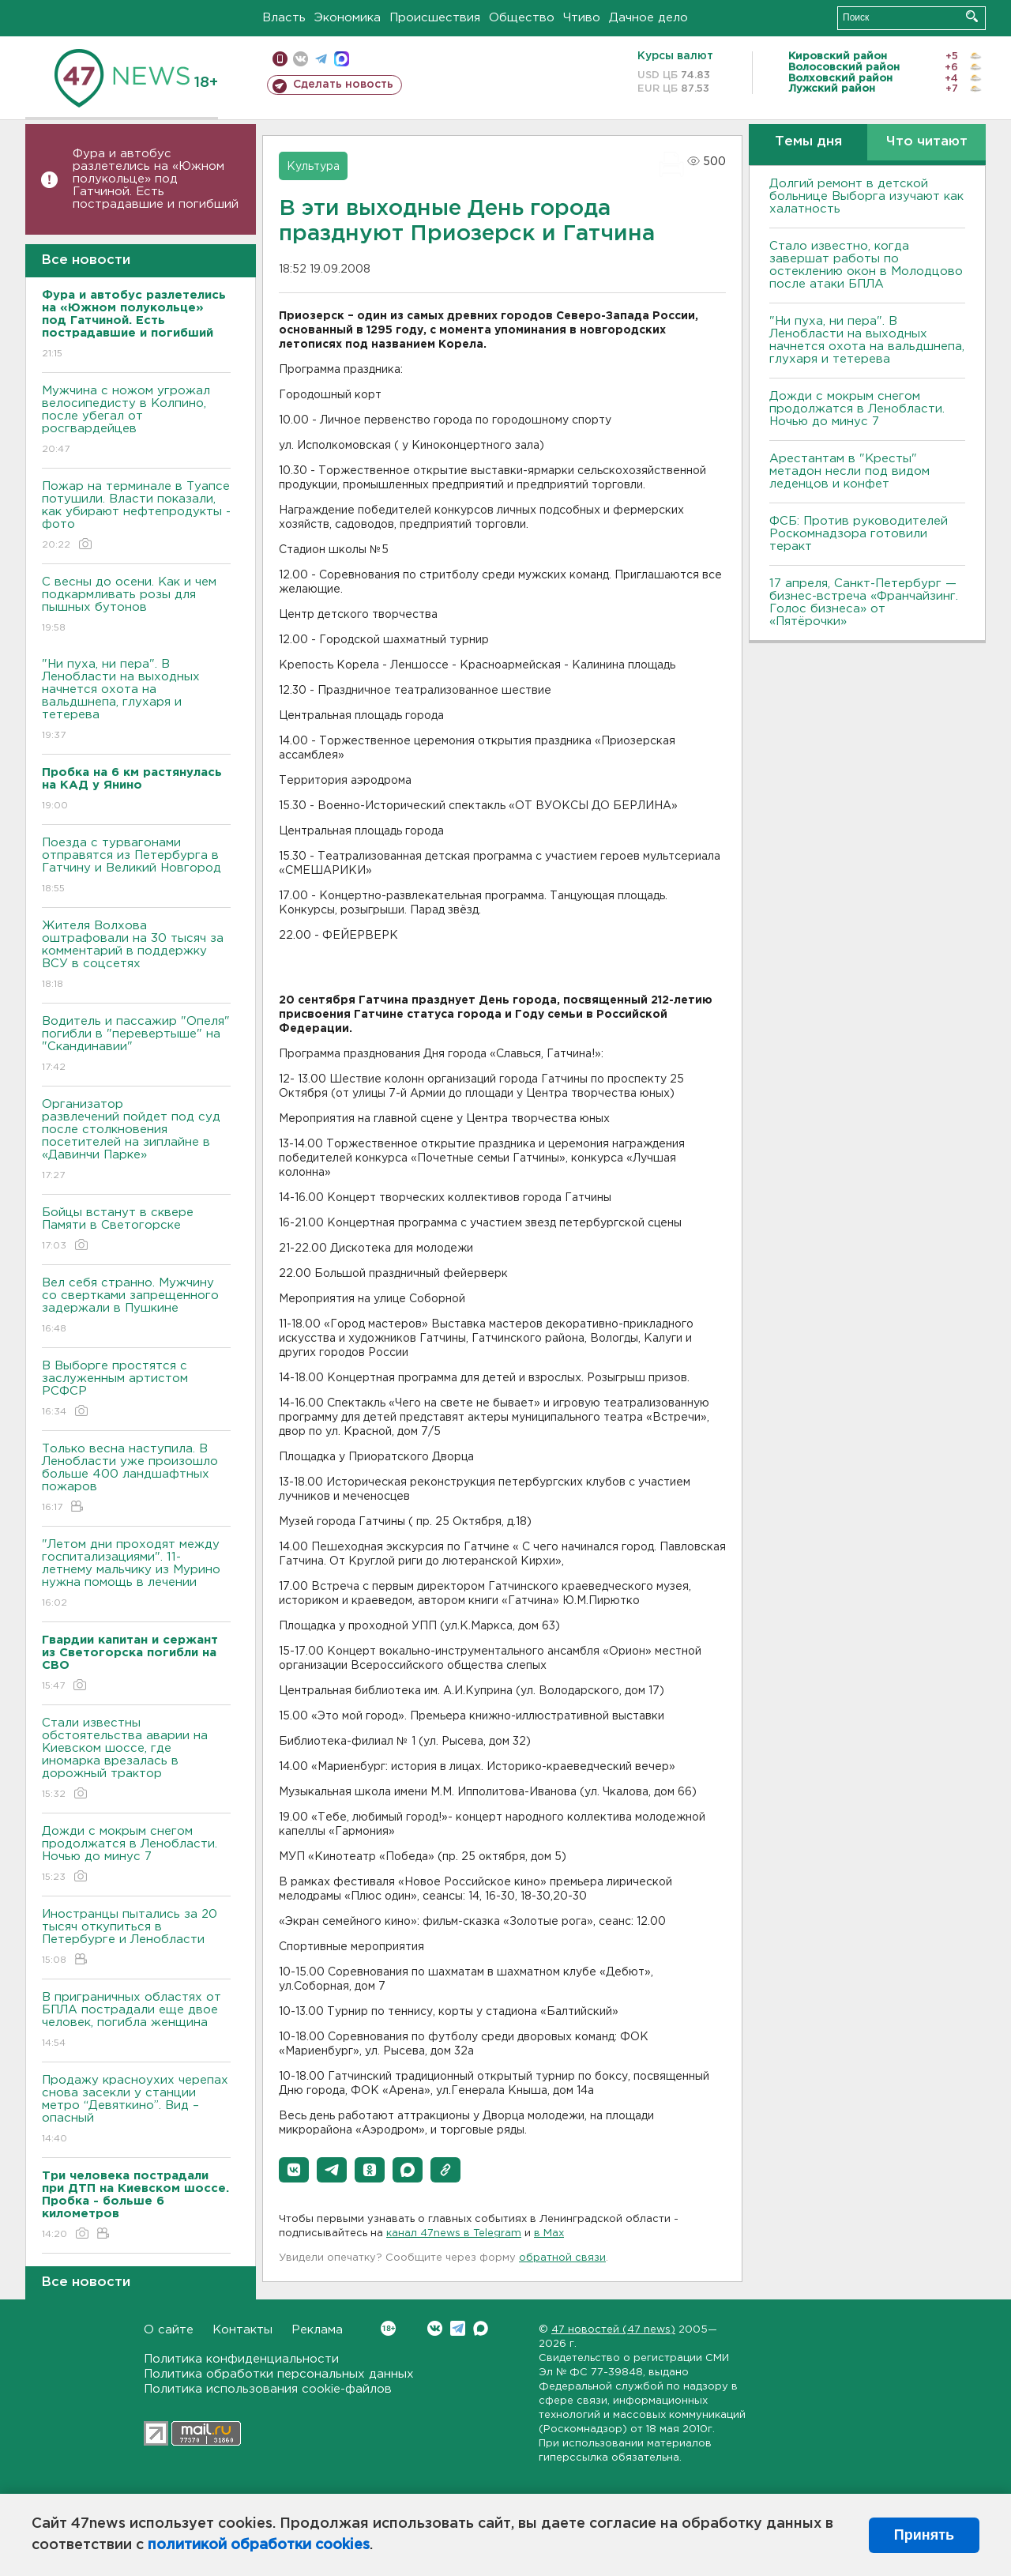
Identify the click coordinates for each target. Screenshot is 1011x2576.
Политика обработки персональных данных (279, 2374)
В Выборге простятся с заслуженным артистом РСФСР (136, 1389)
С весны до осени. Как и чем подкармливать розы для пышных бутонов (136, 606)
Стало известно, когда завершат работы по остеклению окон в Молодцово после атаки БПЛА (866, 265)
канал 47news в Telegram (453, 2233)
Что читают (927, 142)
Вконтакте (388, 2328)
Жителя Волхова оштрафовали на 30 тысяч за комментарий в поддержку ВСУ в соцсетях (136, 956)
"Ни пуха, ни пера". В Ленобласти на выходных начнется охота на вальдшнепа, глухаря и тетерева (136, 700)
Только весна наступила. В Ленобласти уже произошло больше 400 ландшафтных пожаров (136, 1479)
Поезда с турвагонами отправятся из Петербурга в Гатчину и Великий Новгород (136, 866)
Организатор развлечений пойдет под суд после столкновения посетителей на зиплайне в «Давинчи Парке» (136, 1140)
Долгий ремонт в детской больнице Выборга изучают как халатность (866, 196)
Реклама (317, 2330)
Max (480, 2328)
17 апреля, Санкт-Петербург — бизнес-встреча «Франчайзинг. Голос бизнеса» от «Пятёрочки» (863, 602)
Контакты (242, 2330)
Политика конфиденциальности (241, 2359)
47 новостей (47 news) (613, 2330)
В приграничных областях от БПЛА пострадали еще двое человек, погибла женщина (136, 2021)
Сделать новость (343, 84)
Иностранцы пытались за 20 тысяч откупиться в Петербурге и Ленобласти (136, 1938)
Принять (924, 2535)
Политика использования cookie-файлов (268, 2389)
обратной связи (562, 2258)
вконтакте (300, 58)
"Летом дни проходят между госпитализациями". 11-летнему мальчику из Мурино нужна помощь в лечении (136, 1574)
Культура (313, 166)
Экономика (347, 18)
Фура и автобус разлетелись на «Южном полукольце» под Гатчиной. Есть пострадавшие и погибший (156, 179)
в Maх (549, 2233)
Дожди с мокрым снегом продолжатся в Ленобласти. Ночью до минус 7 (136, 1855)
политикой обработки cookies (259, 2545)
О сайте (169, 2330)
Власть (284, 18)
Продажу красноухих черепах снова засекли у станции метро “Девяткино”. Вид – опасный (136, 2110)
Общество (521, 18)
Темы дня (808, 142)
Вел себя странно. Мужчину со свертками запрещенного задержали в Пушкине (136, 1306)
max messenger (341, 58)
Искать (972, 16)
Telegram (457, 2328)
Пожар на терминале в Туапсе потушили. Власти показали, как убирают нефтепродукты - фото (136, 516)
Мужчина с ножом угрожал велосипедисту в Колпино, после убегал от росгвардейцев (136, 421)
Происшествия (434, 18)
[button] (294, 2169)
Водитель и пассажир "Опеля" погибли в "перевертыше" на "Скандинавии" (136, 1045)
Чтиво (581, 18)
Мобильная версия (280, 58)
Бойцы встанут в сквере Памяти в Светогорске (136, 1229)
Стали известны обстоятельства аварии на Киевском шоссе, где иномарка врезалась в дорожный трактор (136, 1759)
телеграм (321, 58)
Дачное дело (648, 18)
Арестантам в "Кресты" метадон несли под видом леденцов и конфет (849, 471)
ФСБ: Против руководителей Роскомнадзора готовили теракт (858, 534)
